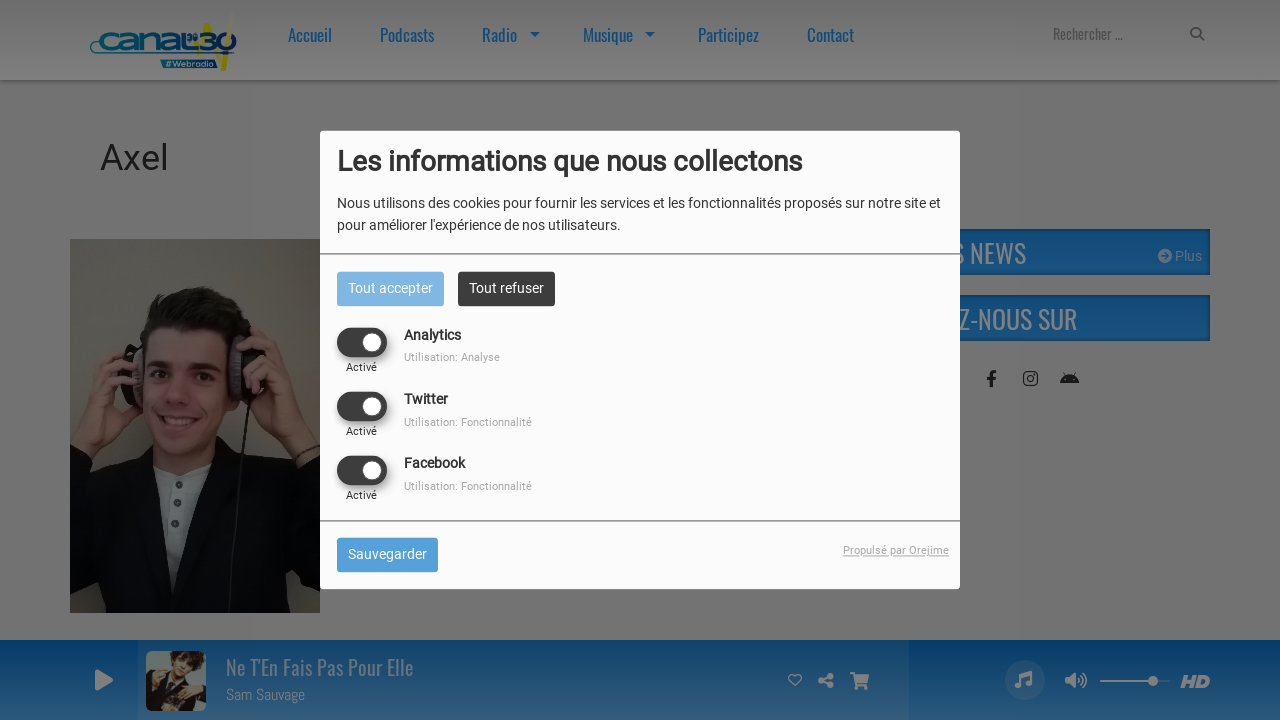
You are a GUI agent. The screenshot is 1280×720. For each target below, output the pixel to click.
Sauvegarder (387, 555)
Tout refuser (506, 288)
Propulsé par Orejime (896, 551)
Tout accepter (390, 288)
